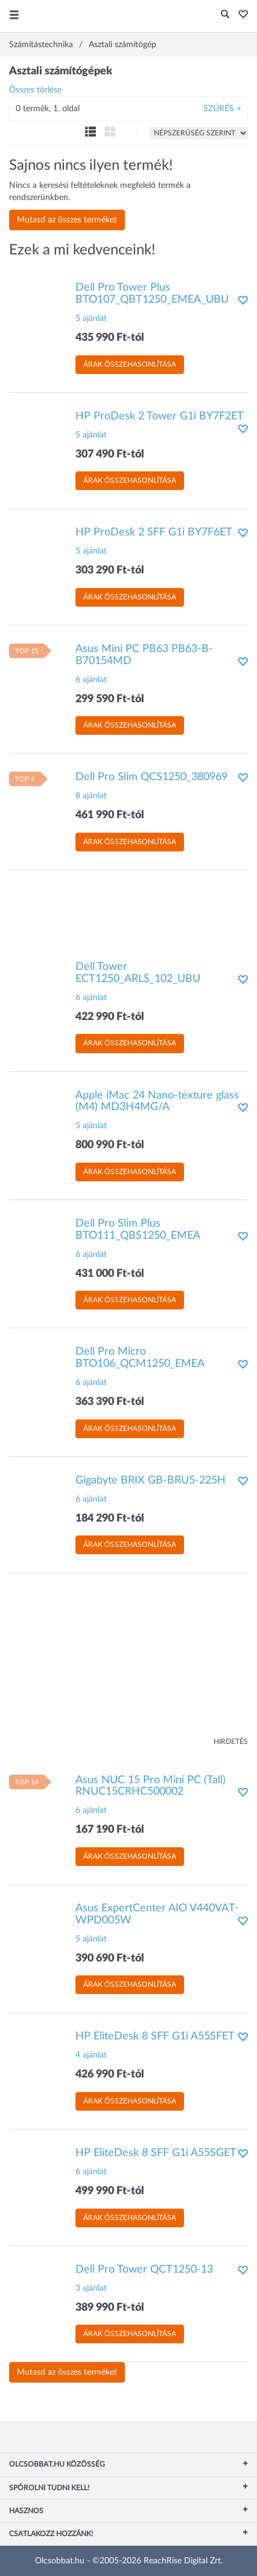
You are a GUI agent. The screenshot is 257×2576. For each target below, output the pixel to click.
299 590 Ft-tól (109, 699)
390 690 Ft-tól (109, 1958)
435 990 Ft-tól (109, 337)
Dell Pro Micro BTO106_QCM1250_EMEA (140, 1357)
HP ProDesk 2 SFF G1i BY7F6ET (153, 532)
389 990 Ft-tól (109, 2307)
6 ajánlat (91, 680)
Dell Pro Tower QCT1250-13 (144, 2269)
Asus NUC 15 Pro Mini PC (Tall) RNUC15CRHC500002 (150, 1786)
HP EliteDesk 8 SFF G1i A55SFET (155, 2036)
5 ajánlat (91, 318)
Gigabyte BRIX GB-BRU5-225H (150, 1480)
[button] (240, 15)
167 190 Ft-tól (109, 1829)
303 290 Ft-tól (109, 570)
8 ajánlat (91, 796)
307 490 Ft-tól (109, 454)
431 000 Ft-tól (109, 1273)
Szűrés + (222, 109)
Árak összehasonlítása (129, 364)
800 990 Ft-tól (109, 1145)
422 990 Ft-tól (109, 1017)
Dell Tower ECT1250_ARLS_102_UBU (137, 972)
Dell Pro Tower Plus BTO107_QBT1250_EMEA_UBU (152, 293)
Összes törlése (35, 90)
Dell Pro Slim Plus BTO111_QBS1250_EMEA (137, 1229)
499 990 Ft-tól (109, 2191)
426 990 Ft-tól (109, 2074)
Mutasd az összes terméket (67, 220)
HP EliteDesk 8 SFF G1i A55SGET (155, 2153)
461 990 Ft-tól (109, 815)
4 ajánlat (91, 2055)
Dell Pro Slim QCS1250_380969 (151, 777)
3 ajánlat (91, 2288)
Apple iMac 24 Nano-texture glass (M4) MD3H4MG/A (157, 1101)
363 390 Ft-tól (109, 1401)
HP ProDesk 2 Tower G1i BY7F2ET (159, 416)
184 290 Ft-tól (109, 1518)
